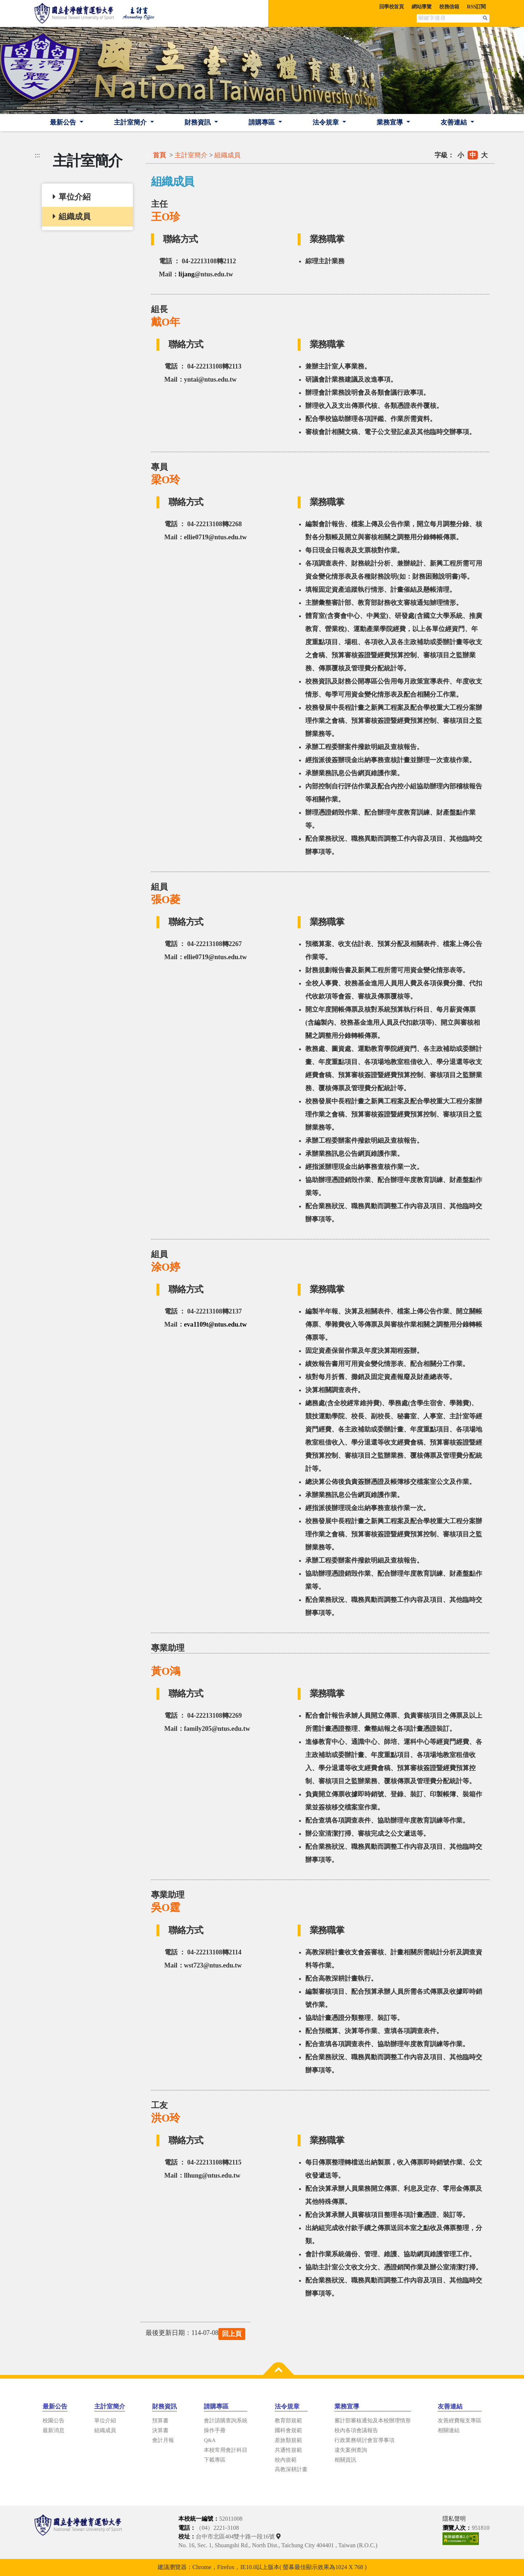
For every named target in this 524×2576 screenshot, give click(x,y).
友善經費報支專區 (459, 2420)
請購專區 (263, 122)
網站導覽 (421, 6)
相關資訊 (345, 2460)
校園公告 (53, 2420)
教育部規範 (288, 2420)
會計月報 (163, 2440)
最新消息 (53, 2430)
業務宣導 (391, 122)
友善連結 (455, 122)
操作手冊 (215, 2430)
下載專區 (215, 2460)
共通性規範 (288, 2450)
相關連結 (449, 2430)
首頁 (159, 155)
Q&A (209, 2440)
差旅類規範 (288, 2440)
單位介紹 (105, 2420)
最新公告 (64, 122)
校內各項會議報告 (356, 2430)
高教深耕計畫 (291, 2469)
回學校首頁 (391, 6)
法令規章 (327, 122)
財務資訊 (198, 122)
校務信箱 (449, 6)
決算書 (160, 2430)
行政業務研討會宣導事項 (364, 2440)
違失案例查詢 (350, 2450)
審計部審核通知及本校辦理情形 (372, 2420)
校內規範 (286, 2460)
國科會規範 (288, 2430)
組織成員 (227, 155)
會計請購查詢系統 (225, 2420)
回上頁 (232, 2333)
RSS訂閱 (476, 6)
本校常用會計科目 (225, 2450)
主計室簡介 (131, 122)
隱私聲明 (454, 2519)
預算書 (160, 2420)
